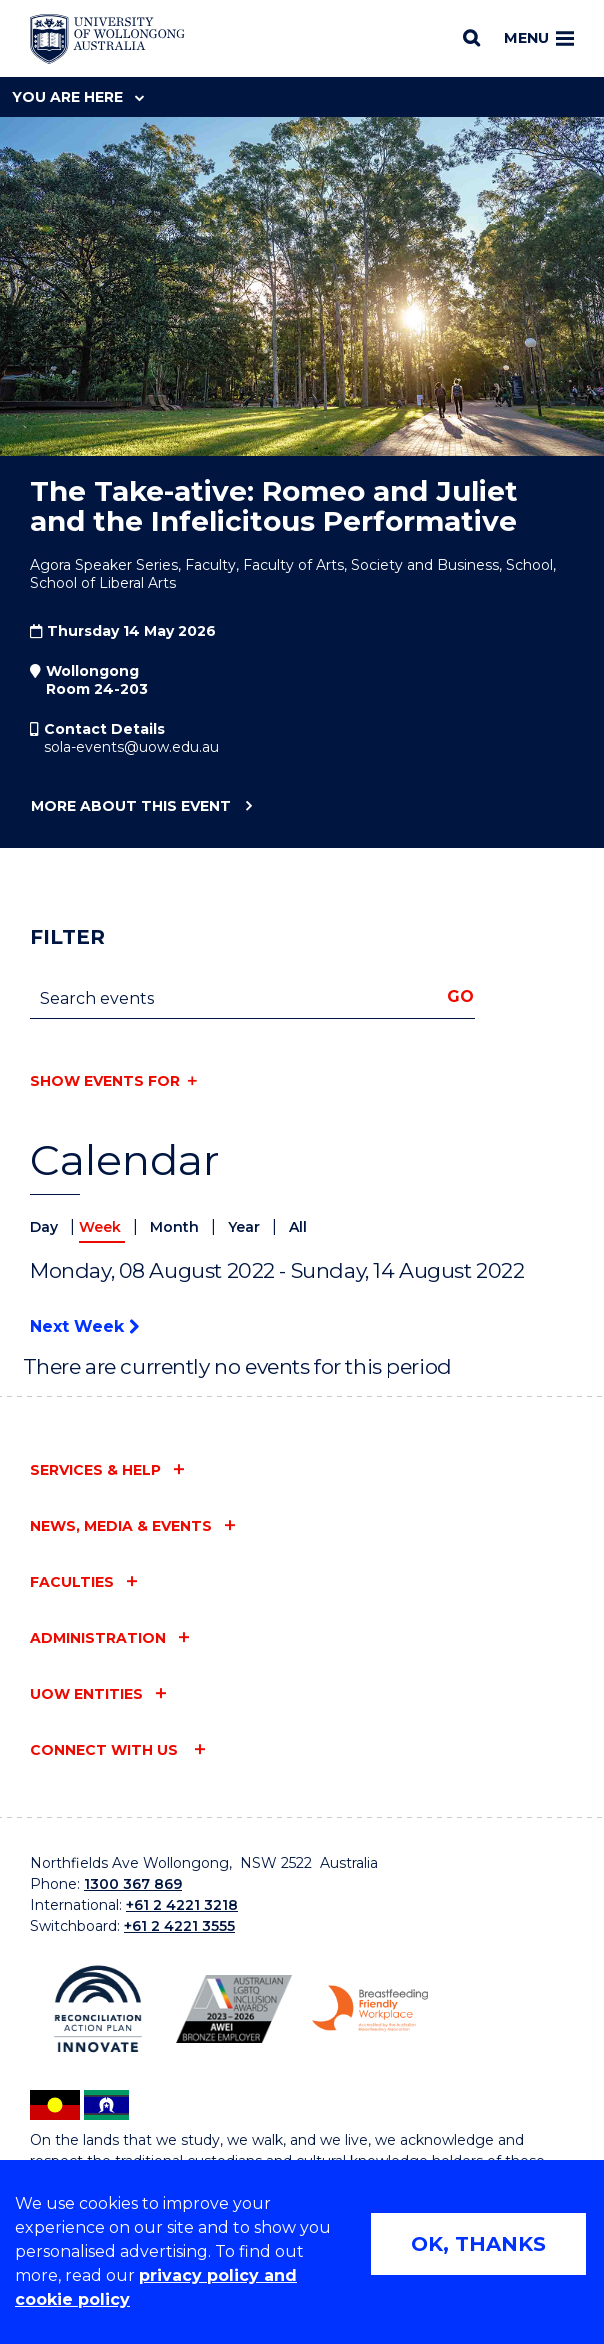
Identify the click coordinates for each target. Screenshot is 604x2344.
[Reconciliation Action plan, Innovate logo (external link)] (98, 2009)
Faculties (72, 1582)
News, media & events (121, 1526)
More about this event (130, 807)
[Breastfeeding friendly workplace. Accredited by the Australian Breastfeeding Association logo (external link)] (370, 2008)
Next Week (84, 1326)
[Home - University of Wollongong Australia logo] (107, 39)
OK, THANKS (478, 2244)
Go (460, 996)
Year (246, 1227)
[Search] (471, 38)
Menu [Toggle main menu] (539, 38)
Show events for (105, 1081)
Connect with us (106, 1750)
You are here (78, 97)
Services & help (95, 1470)
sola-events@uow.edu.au (131, 747)
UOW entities (86, 1694)
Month (176, 1227)
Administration (98, 1638)
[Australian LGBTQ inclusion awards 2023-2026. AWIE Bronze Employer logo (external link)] (234, 2009)
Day (46, 1227)
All (298, 1227)
